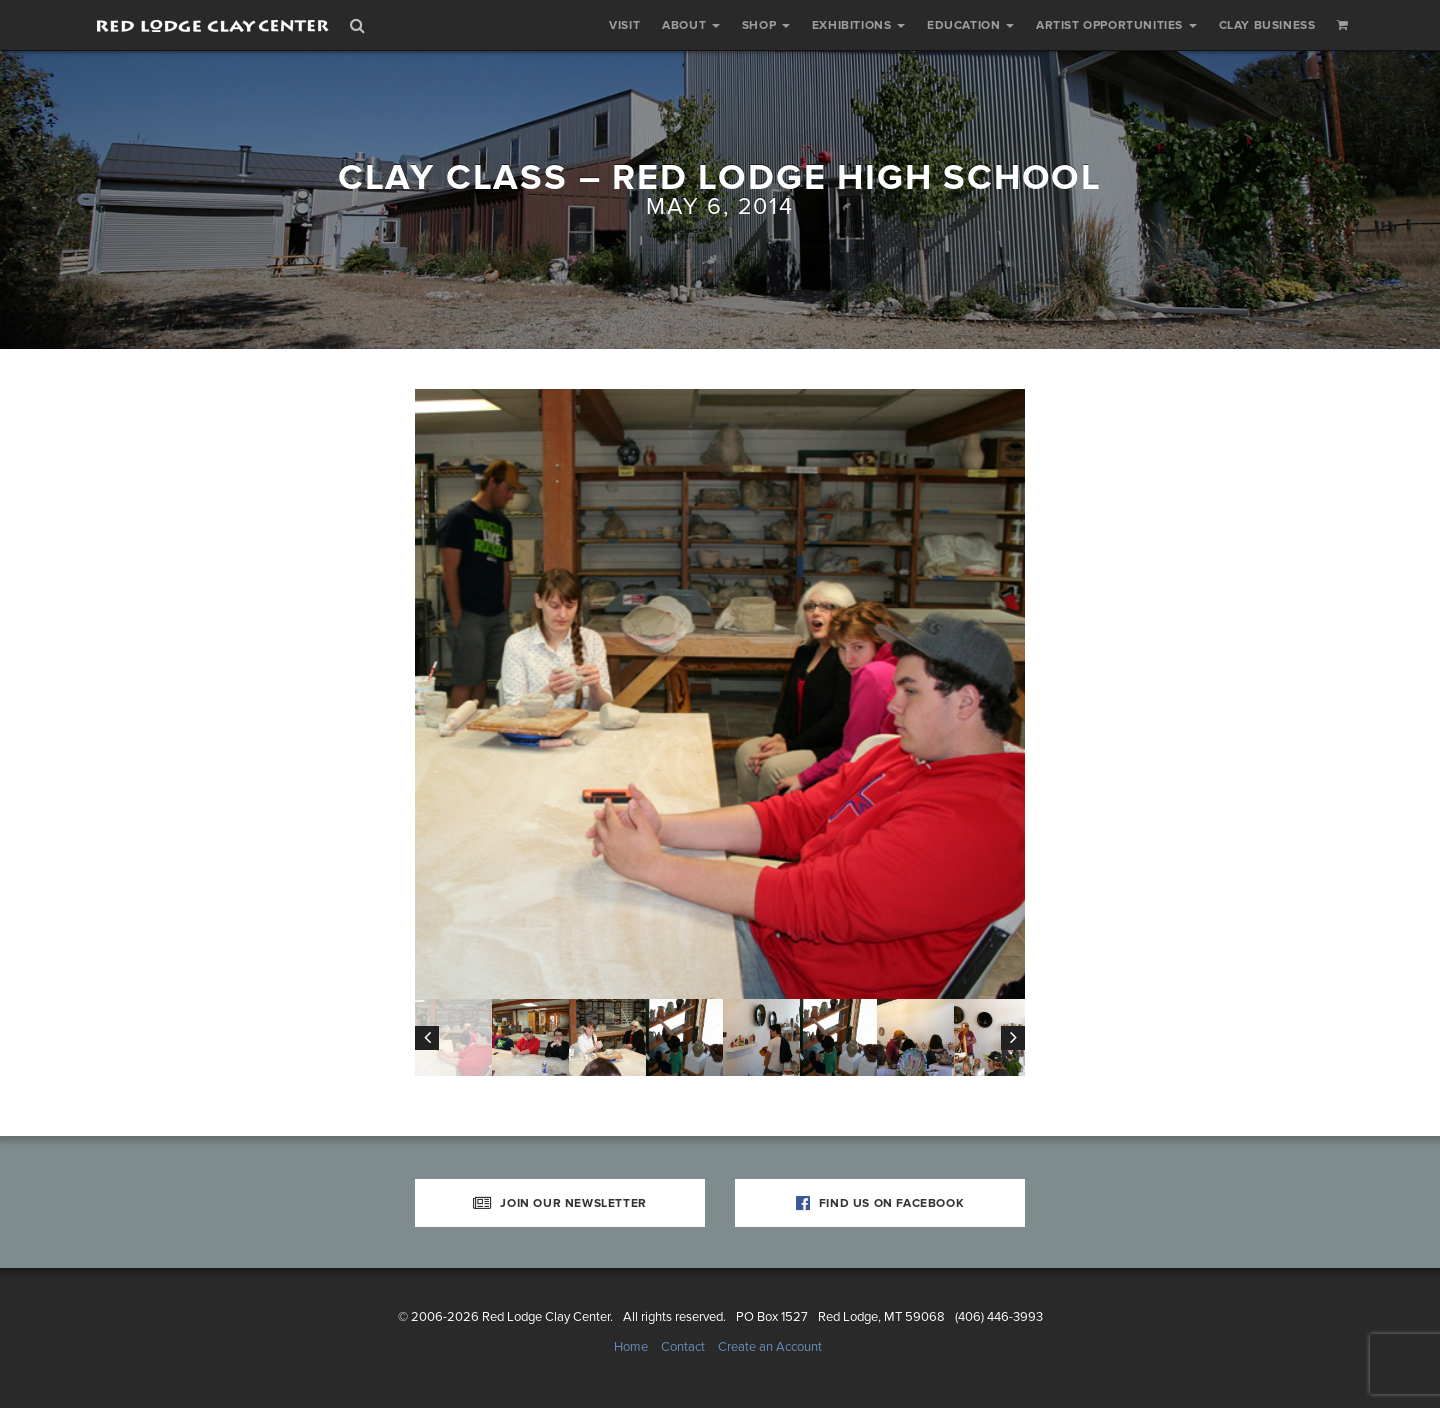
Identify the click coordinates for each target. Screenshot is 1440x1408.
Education (970, 25)
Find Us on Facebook (880, 1203)
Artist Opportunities (1116, 25)
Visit (624, 25)
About (691, 25)
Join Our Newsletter (560, 1203)
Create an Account (770, 1347)
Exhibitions (858, 25)
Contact (683, 1347)
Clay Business (1267, 25)
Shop (766, 25)
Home (631, 1347)
